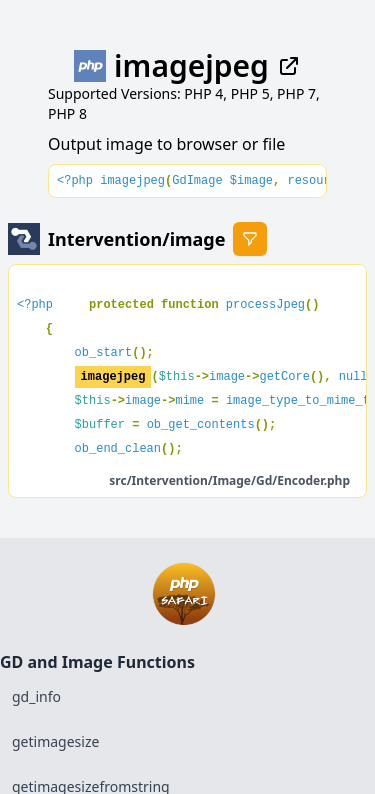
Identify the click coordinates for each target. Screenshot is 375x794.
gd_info (36, 696)
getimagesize (55, 741)
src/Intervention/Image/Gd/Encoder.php (229, 480)
